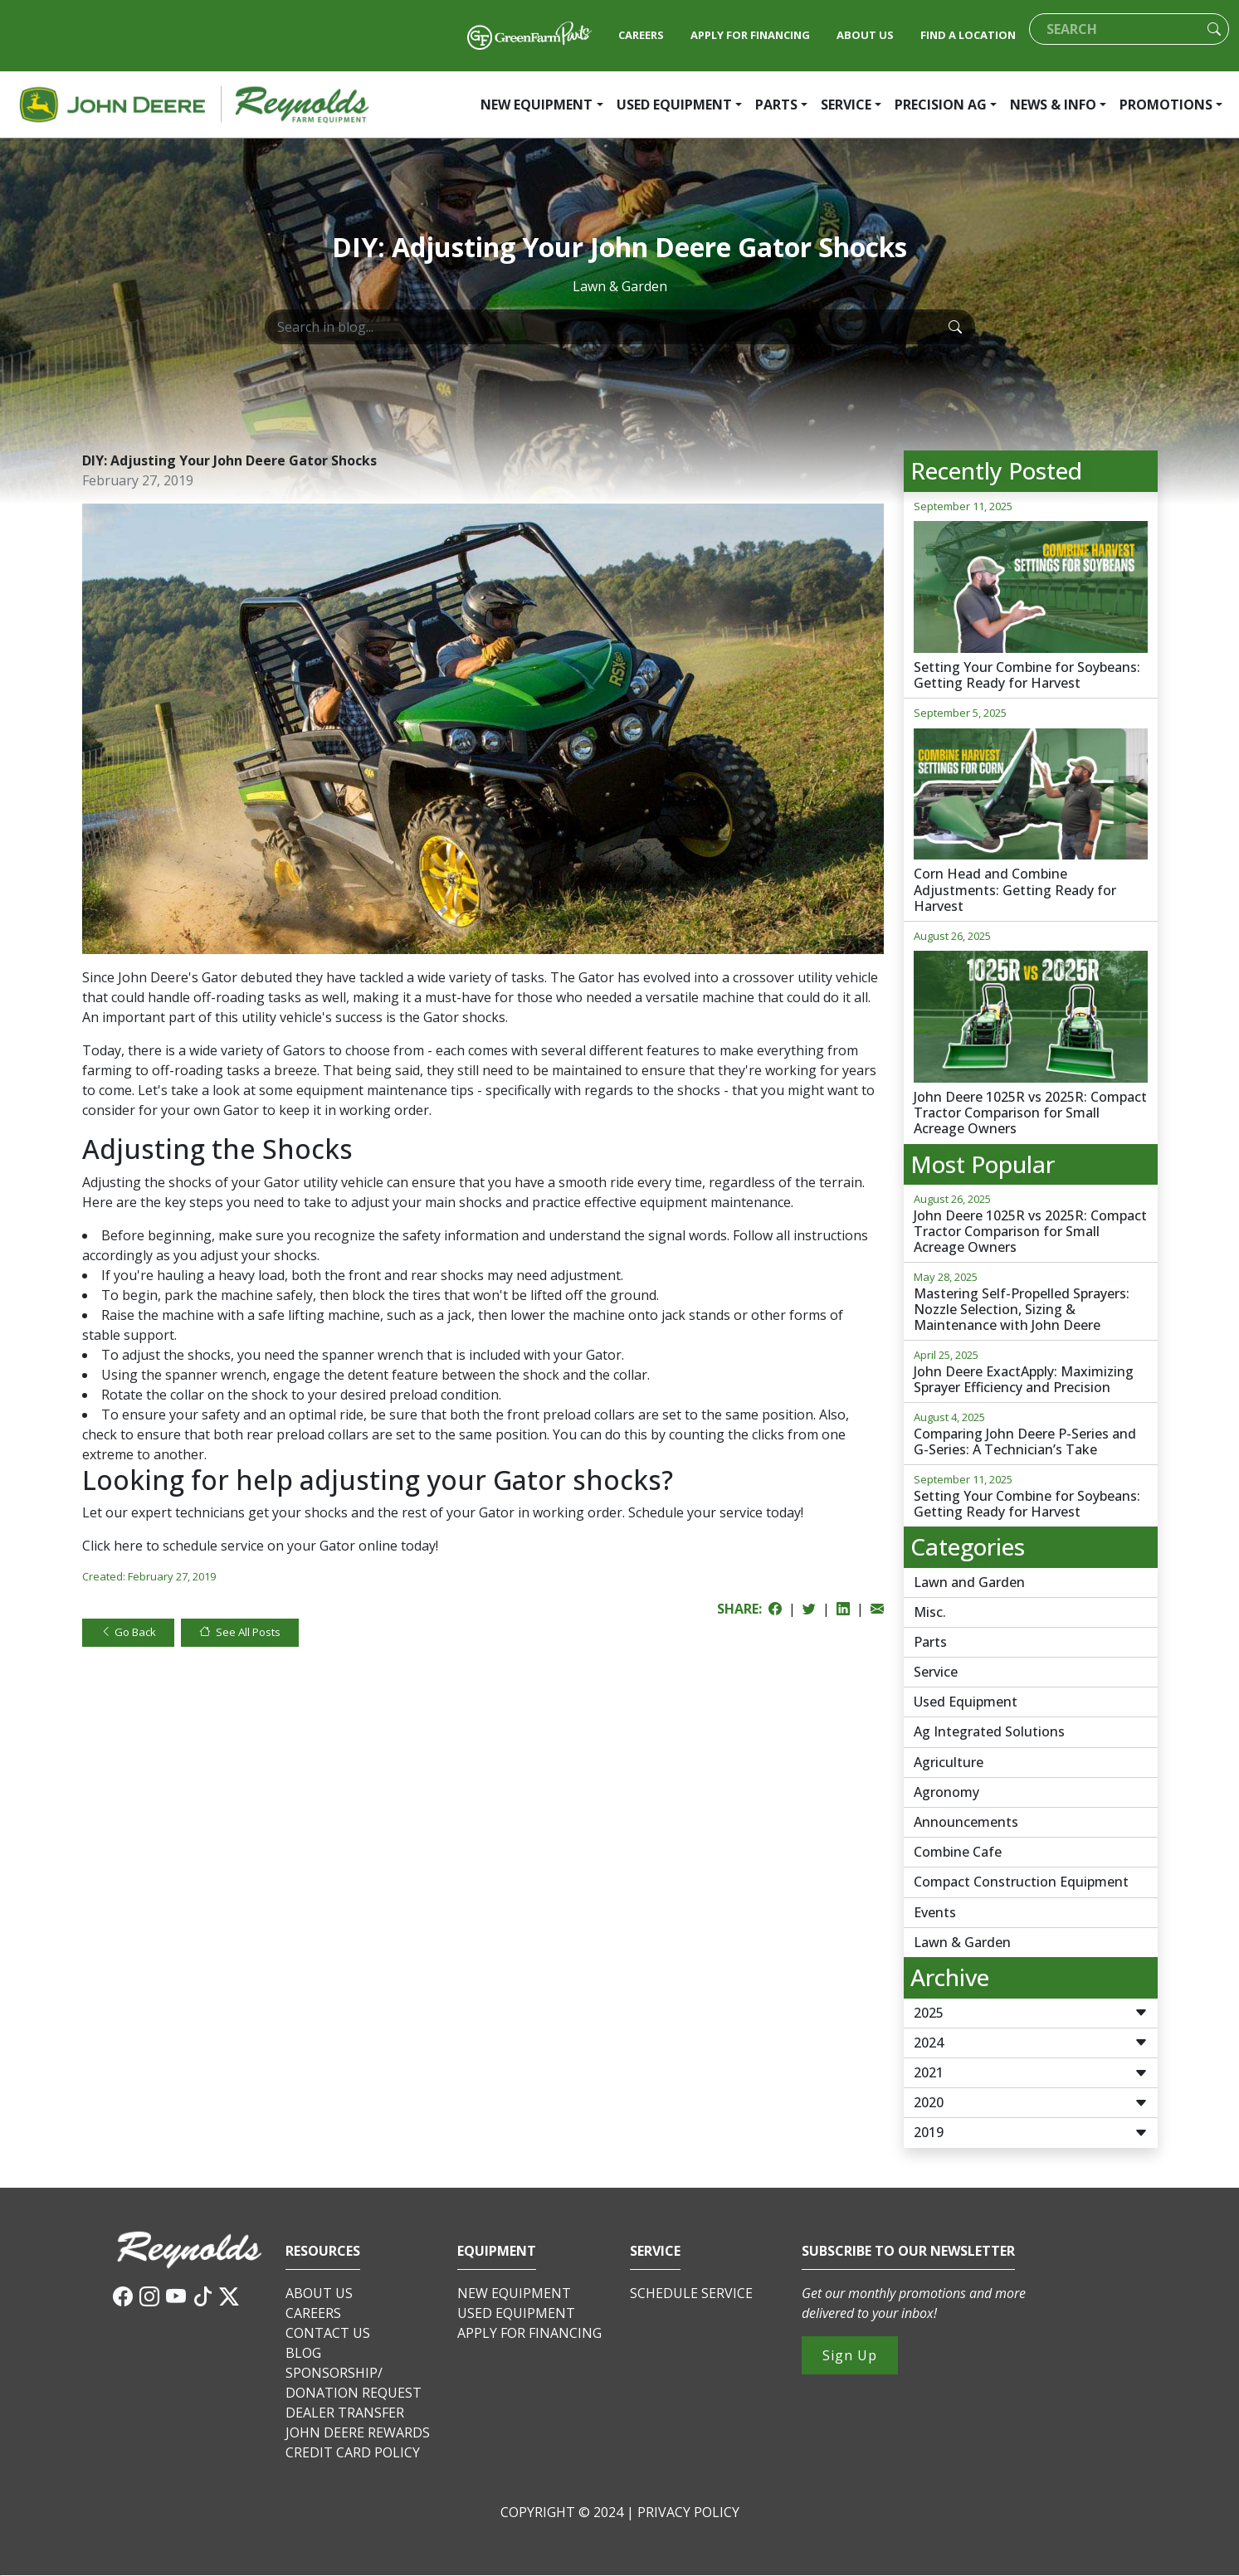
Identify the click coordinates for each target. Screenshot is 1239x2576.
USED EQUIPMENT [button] (674, 104)
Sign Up (849, 2355)
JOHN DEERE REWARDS (357, 2432)
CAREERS (641, 34)
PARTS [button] (776, 104)
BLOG (303, 2353)
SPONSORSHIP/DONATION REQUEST (353, 2383)
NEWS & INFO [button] (1053, 104)
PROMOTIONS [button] (1165, 104)
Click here (112, 1545)
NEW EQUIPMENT (514, 2293)
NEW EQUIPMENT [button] (536, 104)
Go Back (128, 1631)
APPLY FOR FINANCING (750, 34)
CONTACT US (327, 2333)
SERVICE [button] (846, 104)
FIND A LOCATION (968, 34)
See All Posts (239, 1631)
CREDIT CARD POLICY (352, 2452)
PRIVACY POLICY (688, 2512)
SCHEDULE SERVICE (691, 2293)
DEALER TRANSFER (344, 2412)
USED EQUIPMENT (516, 2313)
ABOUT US (865, 34)
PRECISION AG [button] (941, 104)
